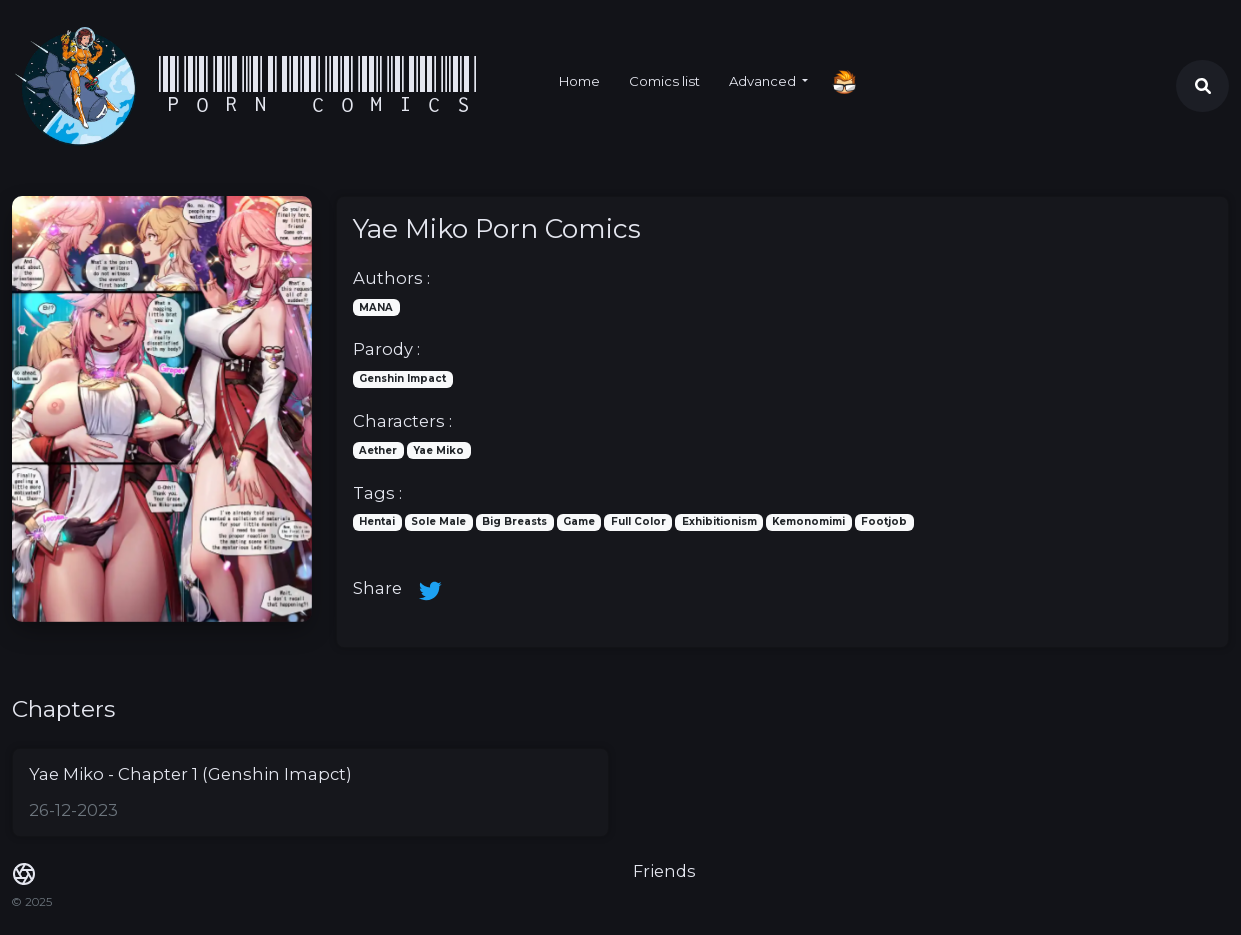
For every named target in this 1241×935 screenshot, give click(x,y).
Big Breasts (514, 521)
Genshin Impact (402, 378)
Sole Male (438, 521)
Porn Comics (318, 86)
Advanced (764, 81)
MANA (376, 307)
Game (579, 521)
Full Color (638, 521)
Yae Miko (438, 450)
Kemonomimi (808, 521)
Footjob (884, 521)
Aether (378, 450)
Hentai (377, 521)
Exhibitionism (719, 521)
